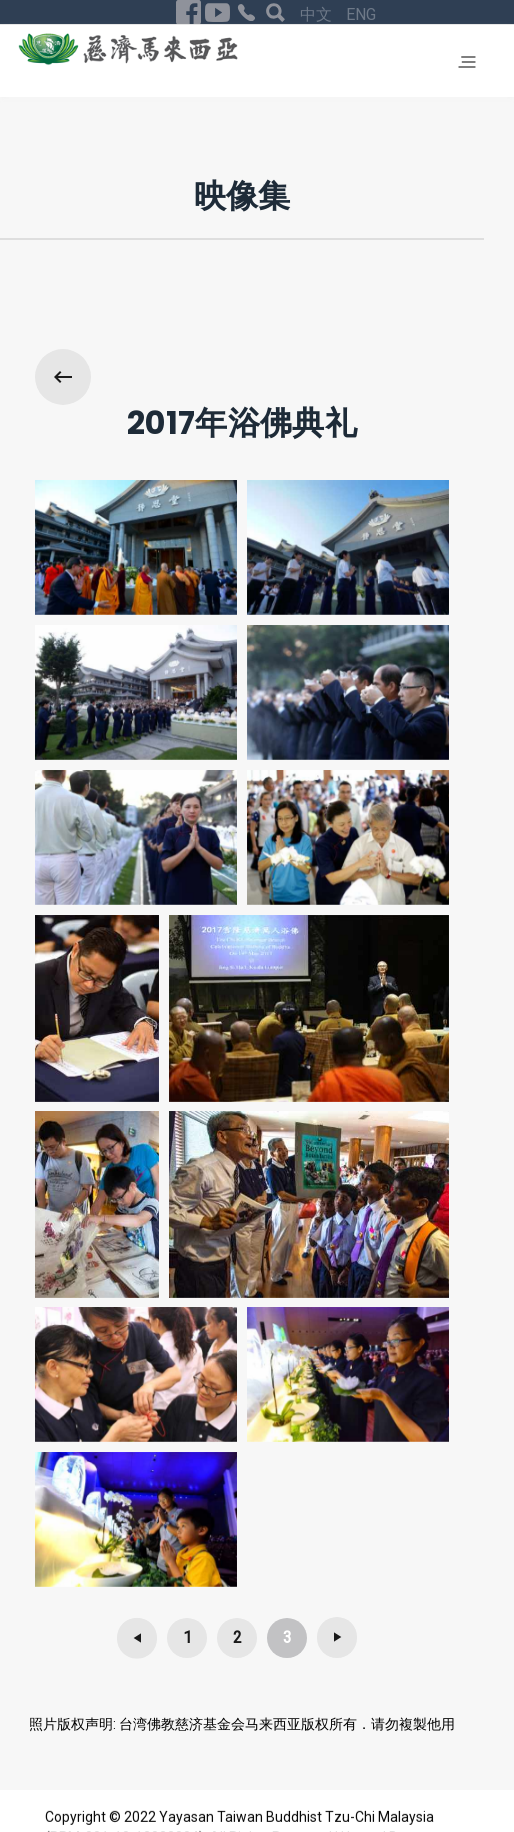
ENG (361, 14)
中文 (318, 14)
